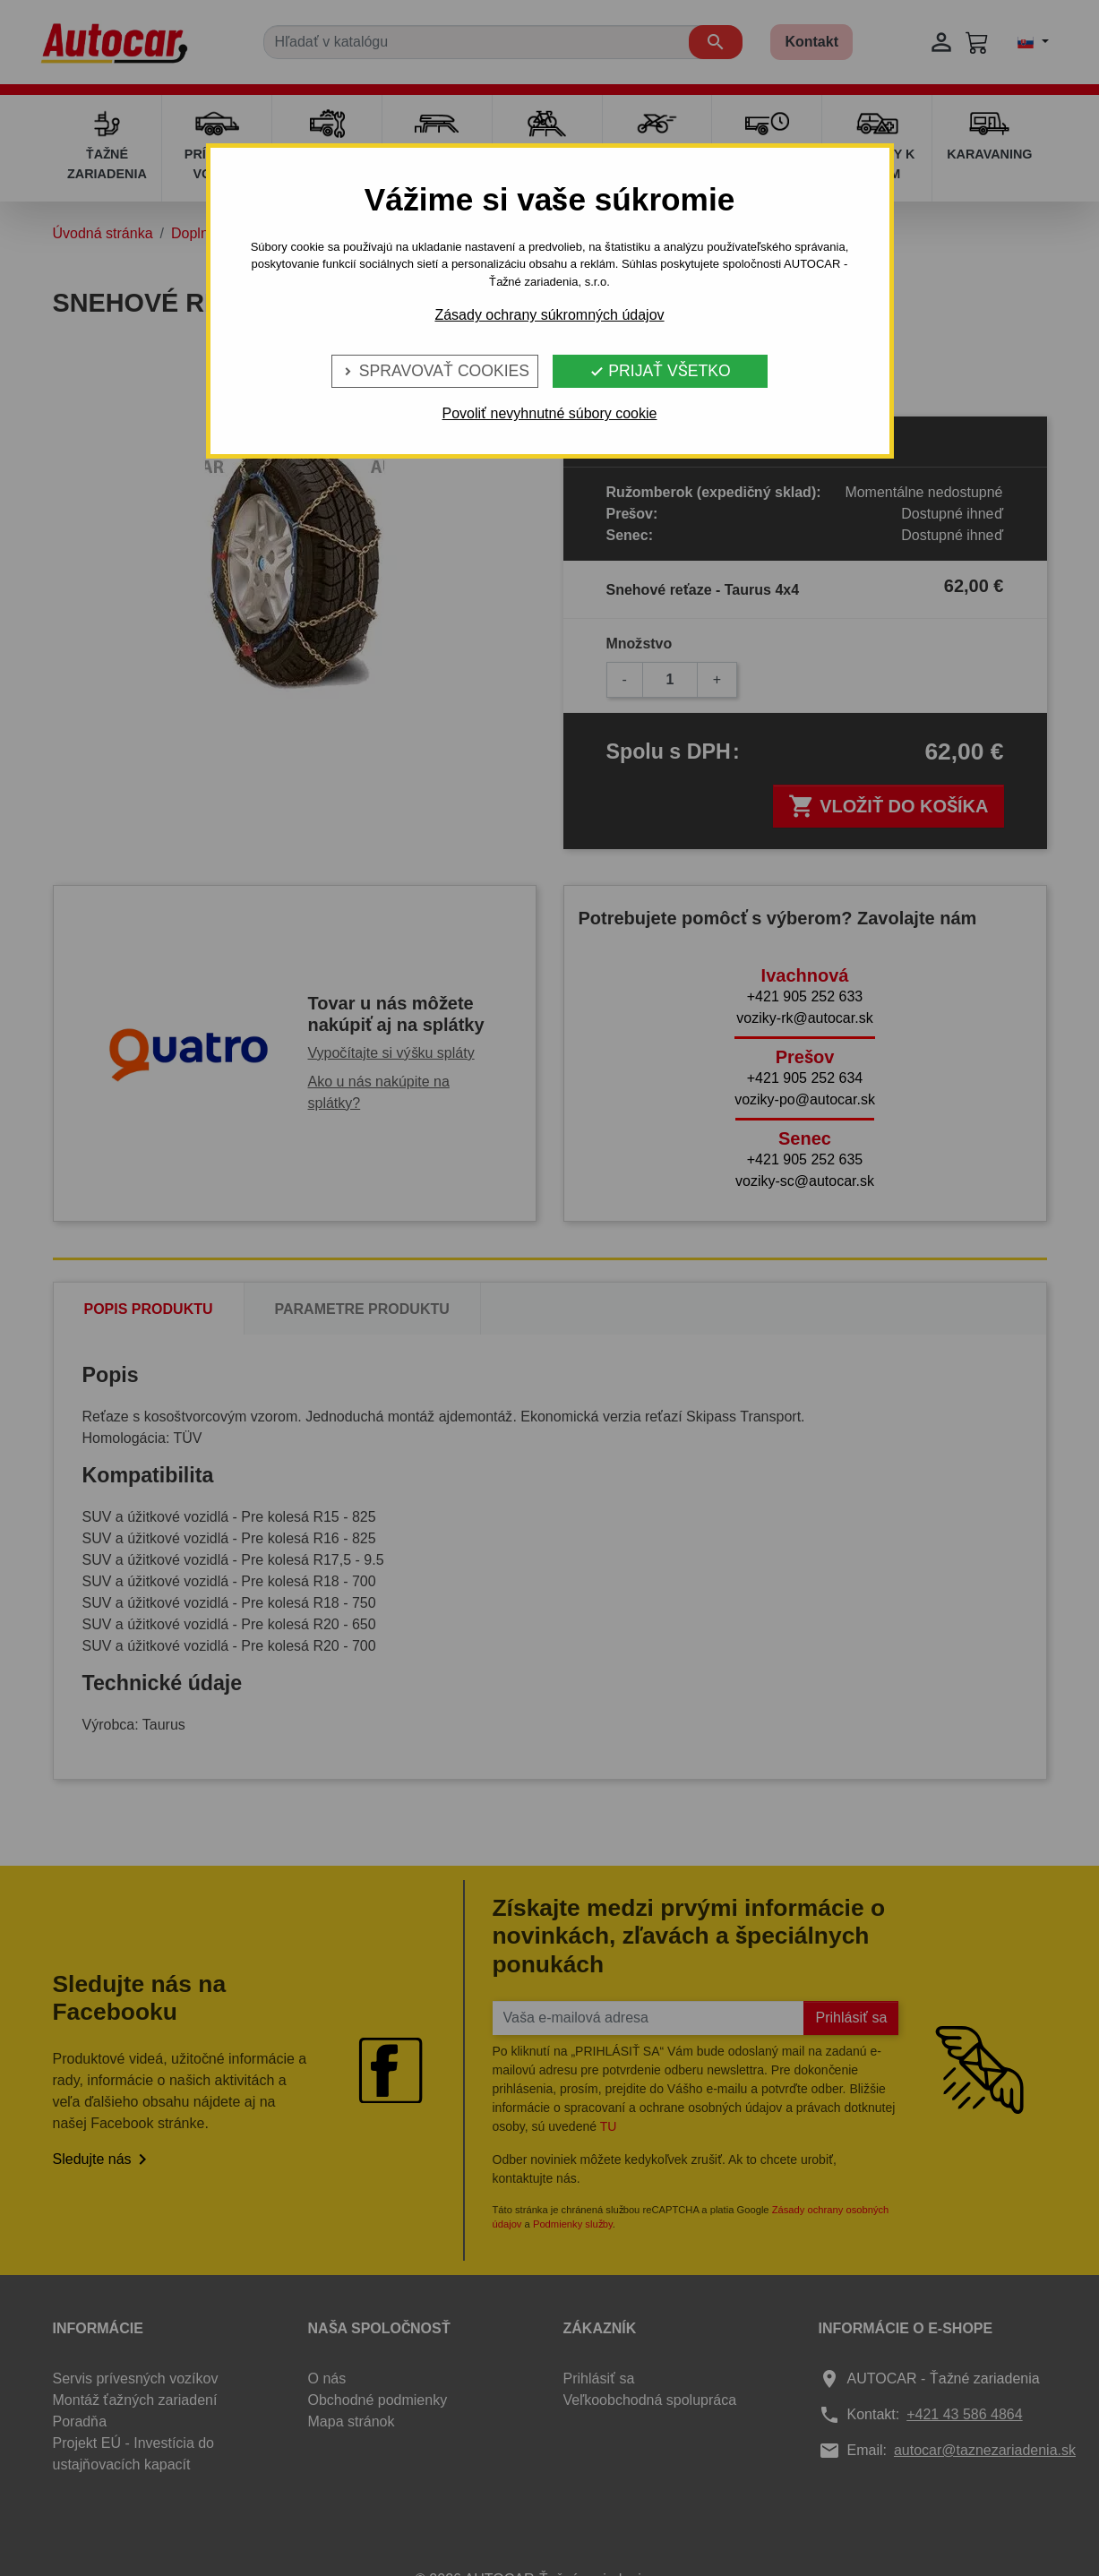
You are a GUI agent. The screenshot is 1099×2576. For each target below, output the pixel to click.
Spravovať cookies (434, 371)
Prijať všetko (659, 371)
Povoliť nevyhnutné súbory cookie (549, 413)
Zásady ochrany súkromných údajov (549, 314)
